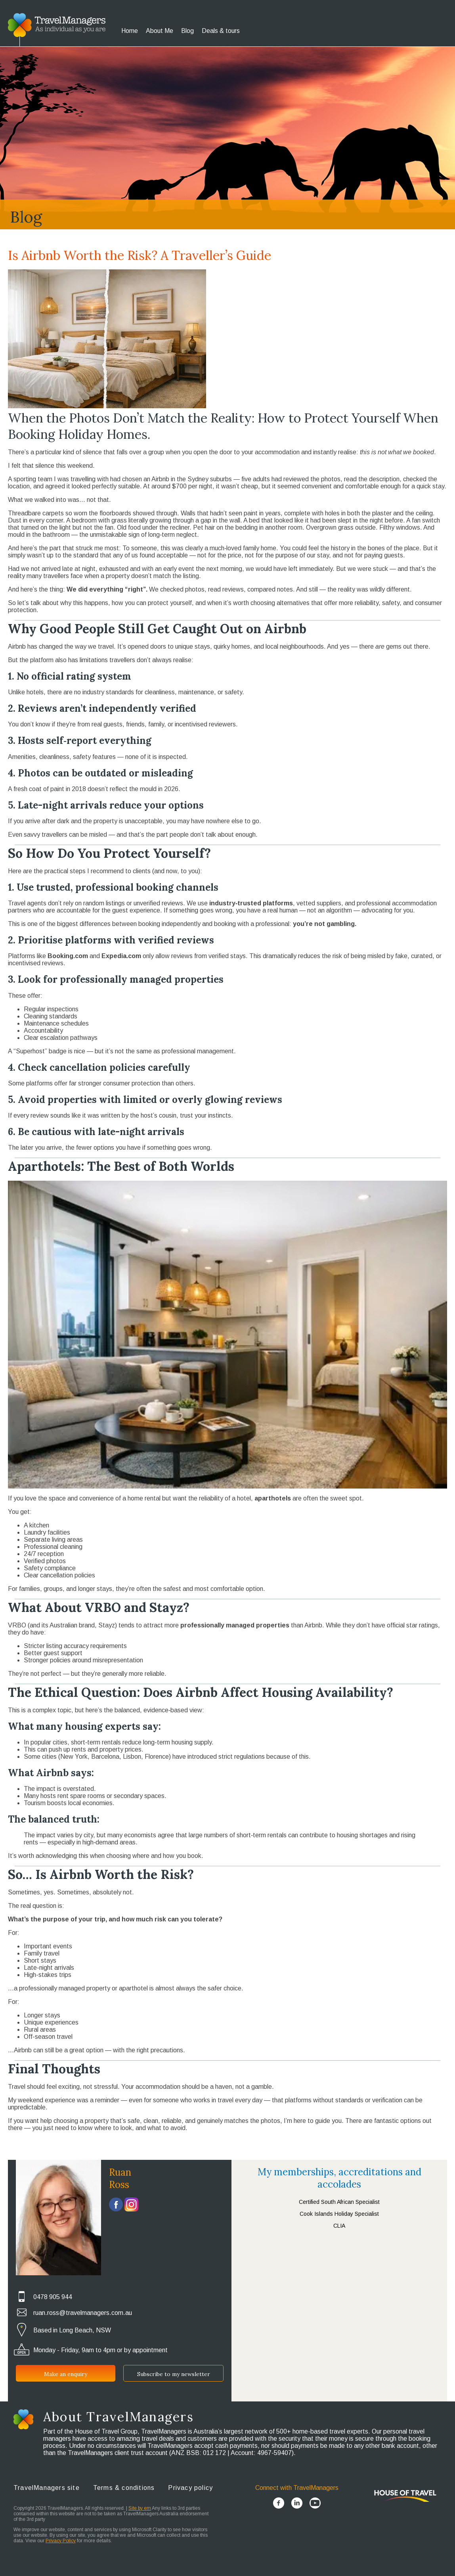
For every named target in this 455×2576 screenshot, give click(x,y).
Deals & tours (221, 30)
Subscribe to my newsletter (173, 2374)
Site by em (139, 2508)
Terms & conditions (124, 2487)
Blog (187, 30)
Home (129, 30)
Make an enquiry (65, 2374)
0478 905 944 (52, 2297)
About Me (159, 30)
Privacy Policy (61, 2540)
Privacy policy (190, 2487)
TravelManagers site (46, 2487)
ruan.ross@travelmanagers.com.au (82, 2312)
